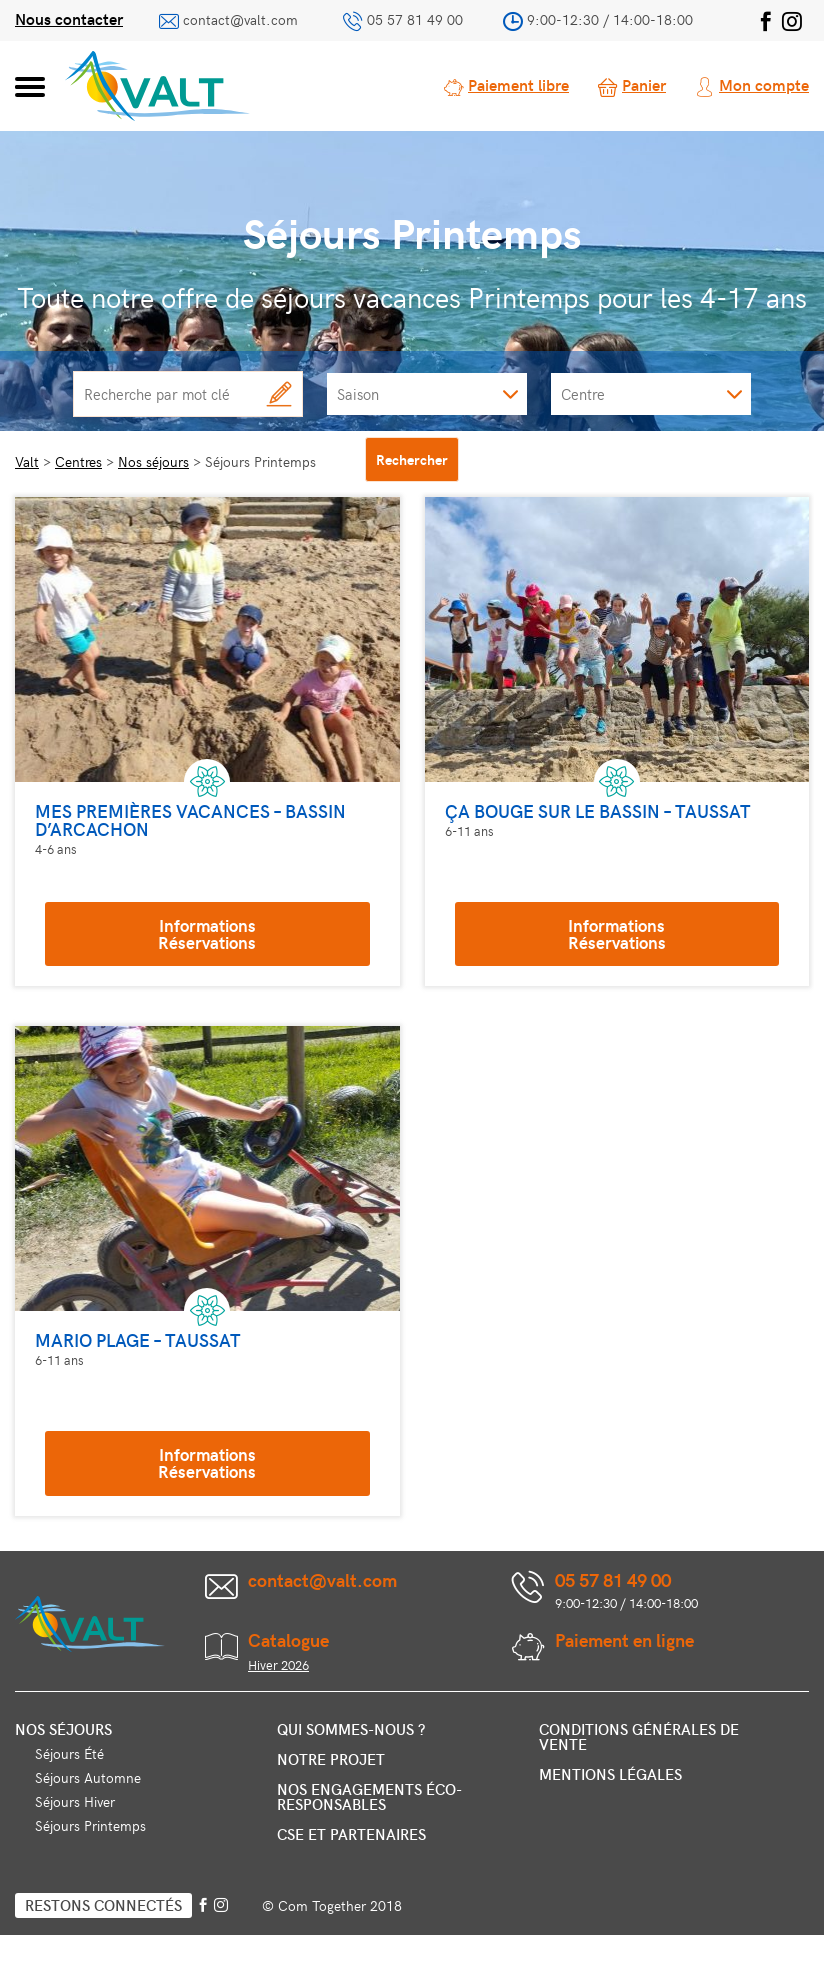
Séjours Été (69, 1753)
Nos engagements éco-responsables (369, 1796)
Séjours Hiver (75, 1801)
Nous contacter (69, 18)
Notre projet (331, 1759)
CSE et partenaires (351, 1834)
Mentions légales (610, 1774)
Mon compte (764, 84)
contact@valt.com (240, 19)
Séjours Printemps (90, 1825)
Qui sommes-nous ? (351, 1729)
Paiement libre (518, 84)
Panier (644, 84)
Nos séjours (63, 1729)
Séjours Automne (88, 1777)
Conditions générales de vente (639, 1736)
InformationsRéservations (207, 933)
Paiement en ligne (624, 1639)
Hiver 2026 (278, 1665)
